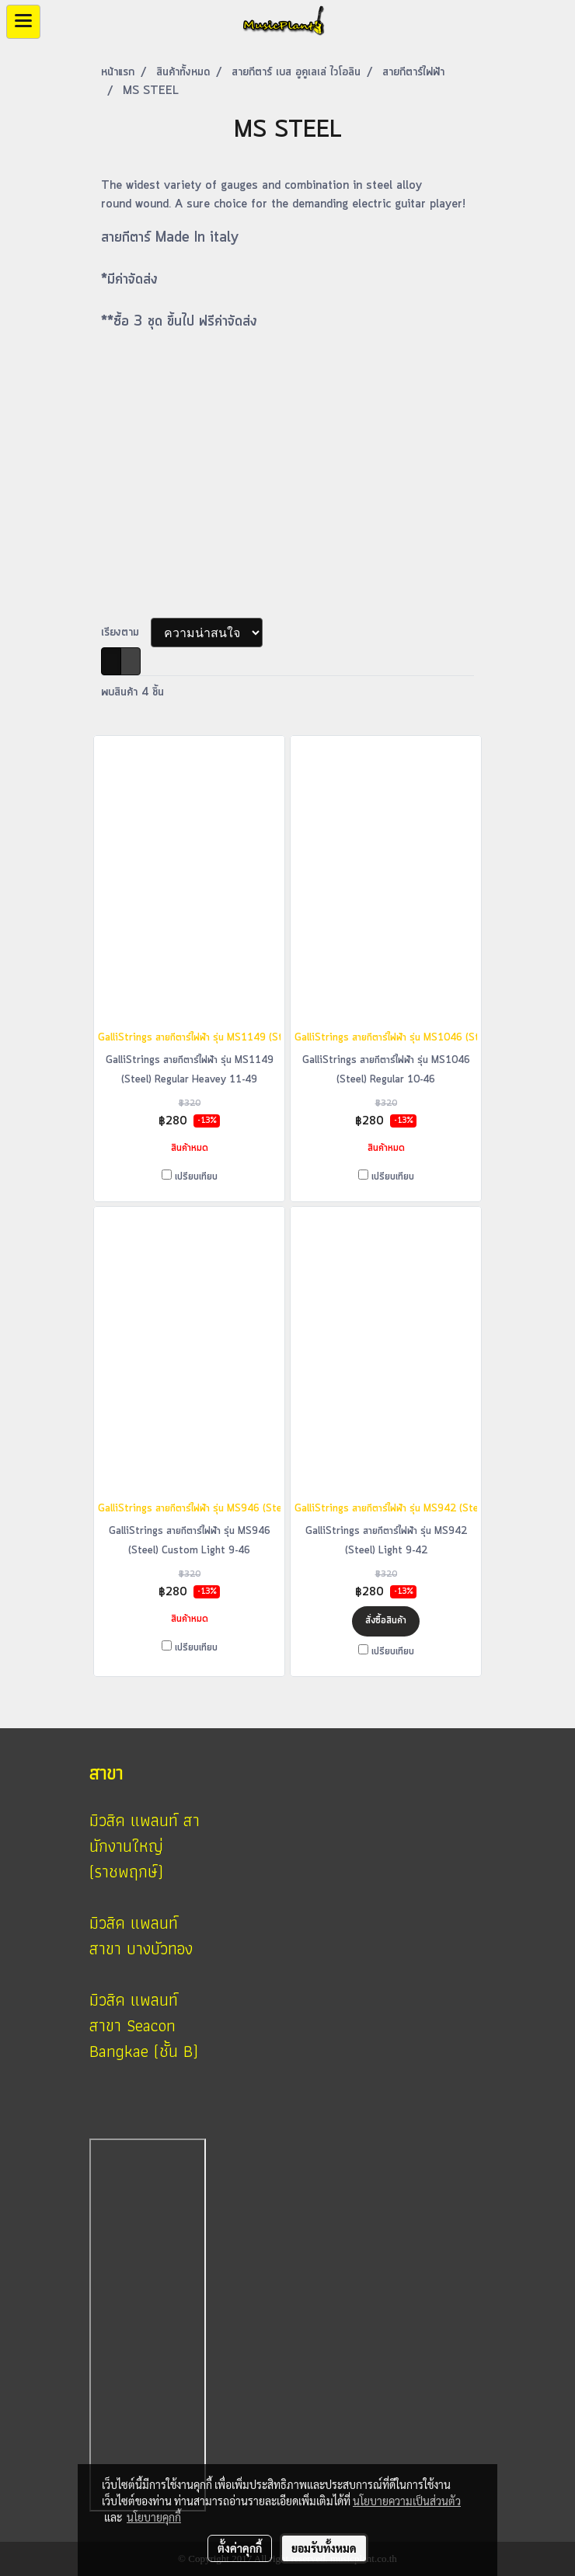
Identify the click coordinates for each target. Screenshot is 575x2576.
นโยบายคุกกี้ (154, 2517)
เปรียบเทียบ (196, 1176)
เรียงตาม (126, 632)
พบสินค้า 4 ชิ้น (132, 692)
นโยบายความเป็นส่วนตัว (407, 2501)
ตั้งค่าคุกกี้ (240, 2548)
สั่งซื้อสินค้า (385, 1620)
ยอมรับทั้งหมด (324, 2548)
